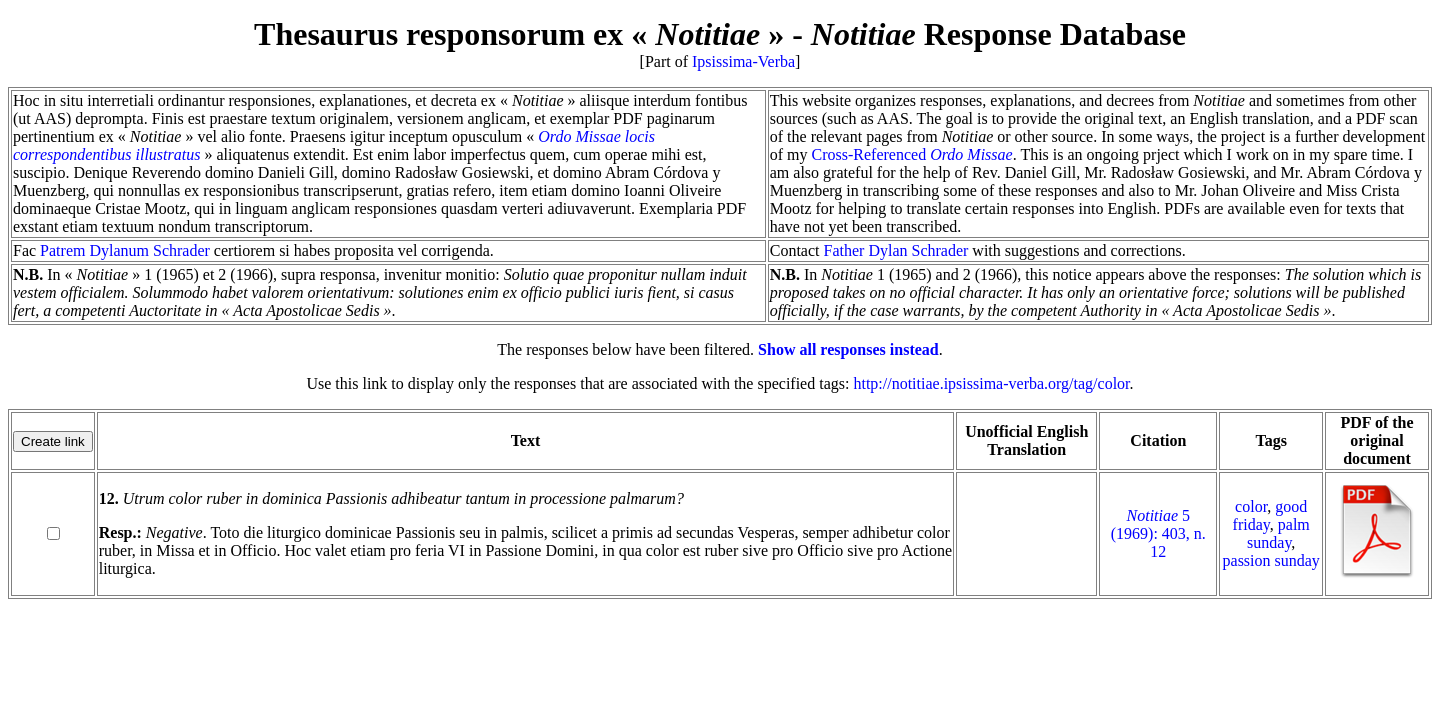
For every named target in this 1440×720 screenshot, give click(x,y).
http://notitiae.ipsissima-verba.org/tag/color (991, 383)
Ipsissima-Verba (743, 61)
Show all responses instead (848, 349)
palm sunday (1278, 533)
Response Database (998, 34)
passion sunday (1271, 560)
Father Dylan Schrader (896, 250)
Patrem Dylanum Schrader (125, 250)
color (1251, 506)
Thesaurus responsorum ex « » (519, 34)
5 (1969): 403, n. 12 (1158, 533)
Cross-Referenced (912, 154)
